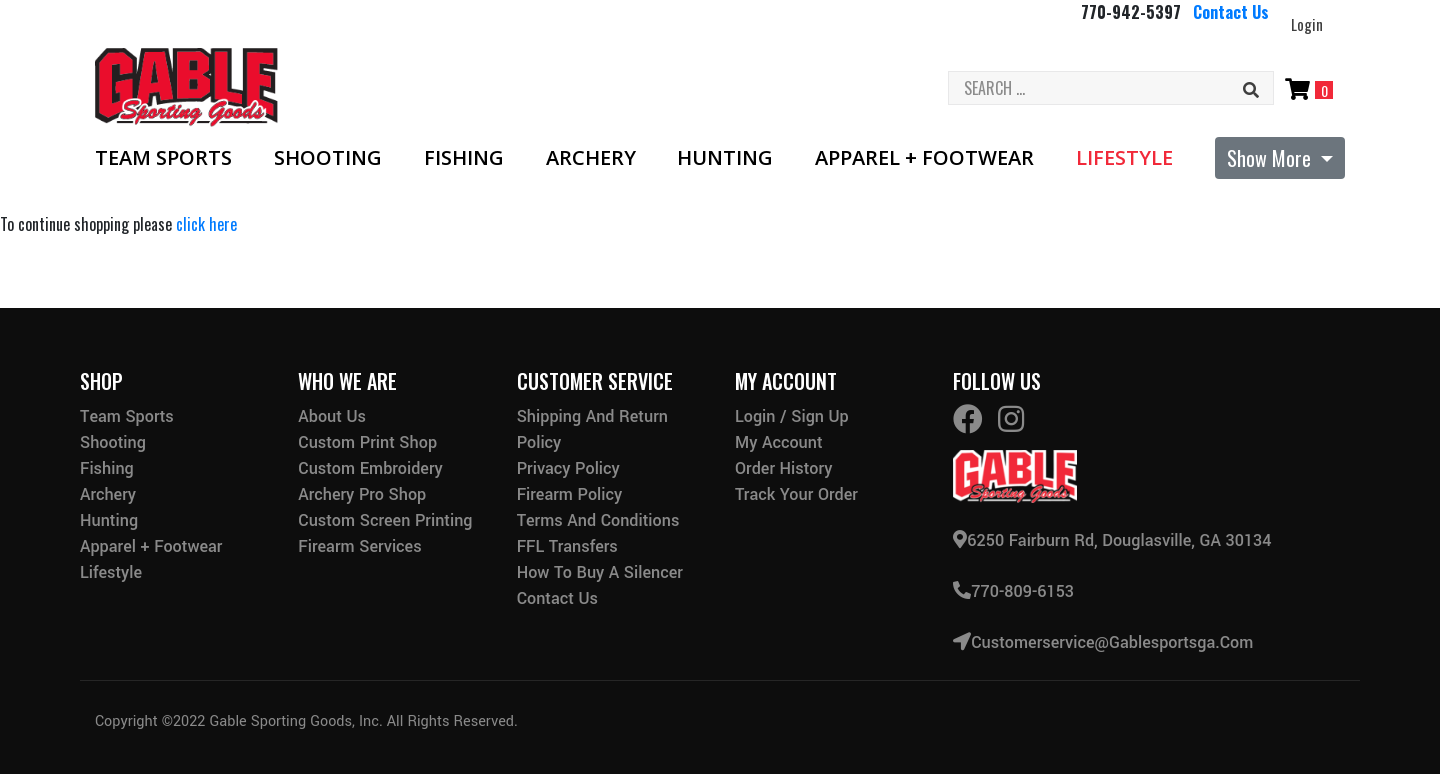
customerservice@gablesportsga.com (1103, 639)
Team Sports (163, 158)
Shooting (328, 158)
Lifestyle (1124, 158)
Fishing (464, 158)
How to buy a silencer (600, 572)
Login (1307, 24)
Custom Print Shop (367, 442)
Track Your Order (796, 494)
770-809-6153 (1013, 589)
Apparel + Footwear (924, 158)
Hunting (725, 158)
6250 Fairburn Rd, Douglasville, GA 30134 (1112, 539)
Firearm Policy (570, 494)
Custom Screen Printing (385, 520)
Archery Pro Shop (362, 494)
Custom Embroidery (370, 468)
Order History (783, 468)
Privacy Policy (568, 468)
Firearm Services (359, 546)
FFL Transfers (567, 546)
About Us (332, 416)
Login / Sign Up (792, 416)
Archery (591, 158)
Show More (1271, 158)
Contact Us (1231, 12)
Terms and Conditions (598, 520)
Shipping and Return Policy (592, 429)
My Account (779, 442)
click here (206, 224)
